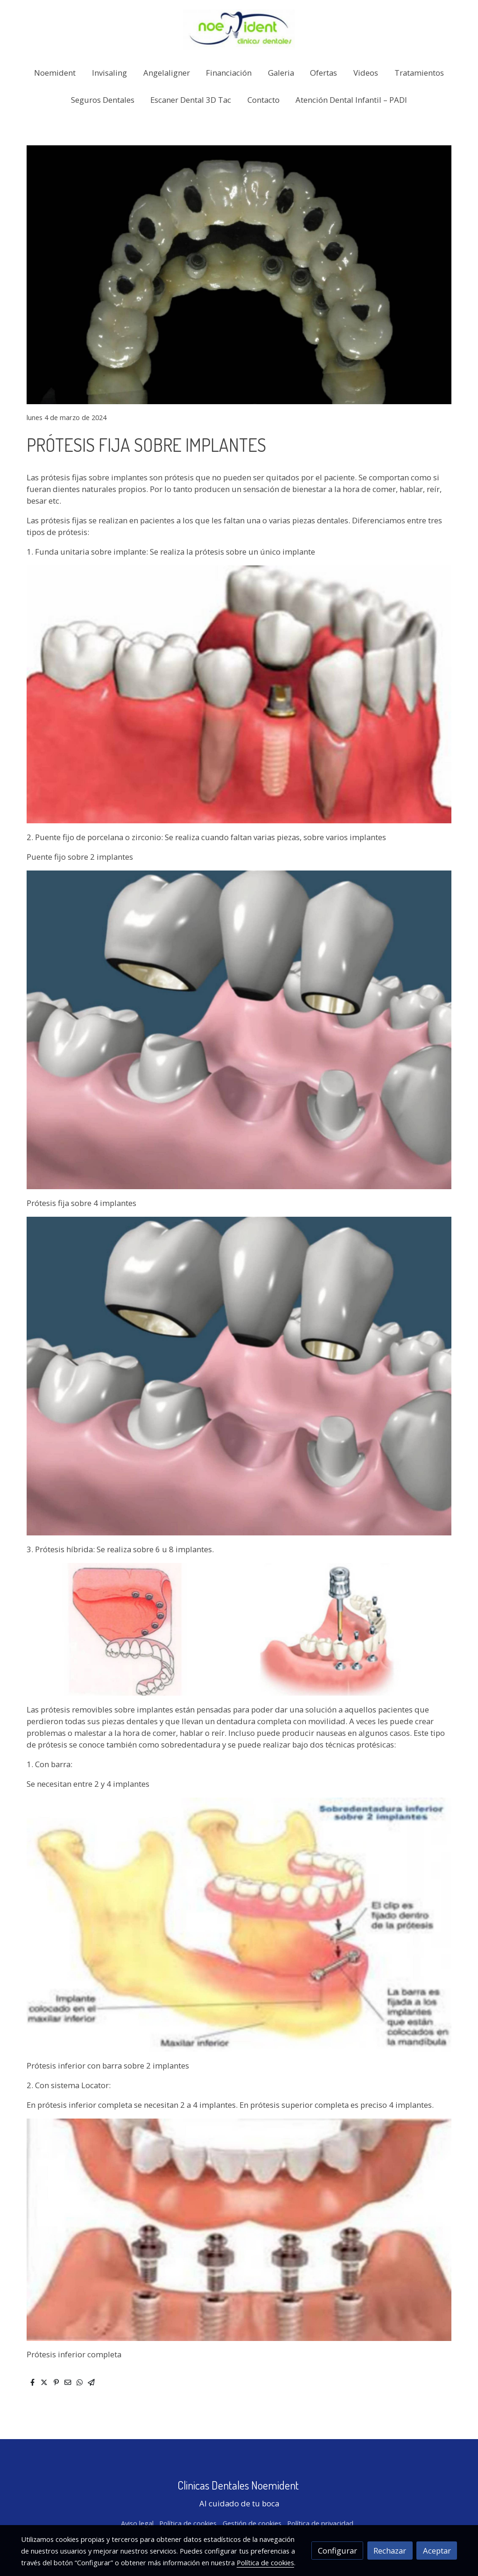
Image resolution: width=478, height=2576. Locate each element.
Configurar (337, 2550)
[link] (239, 29)
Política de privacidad (320, 2523)
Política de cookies (188, 2523)
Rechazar (389, 2550)
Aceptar (437, 2550)
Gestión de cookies (252, 2523)
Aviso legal (137, 2523)
